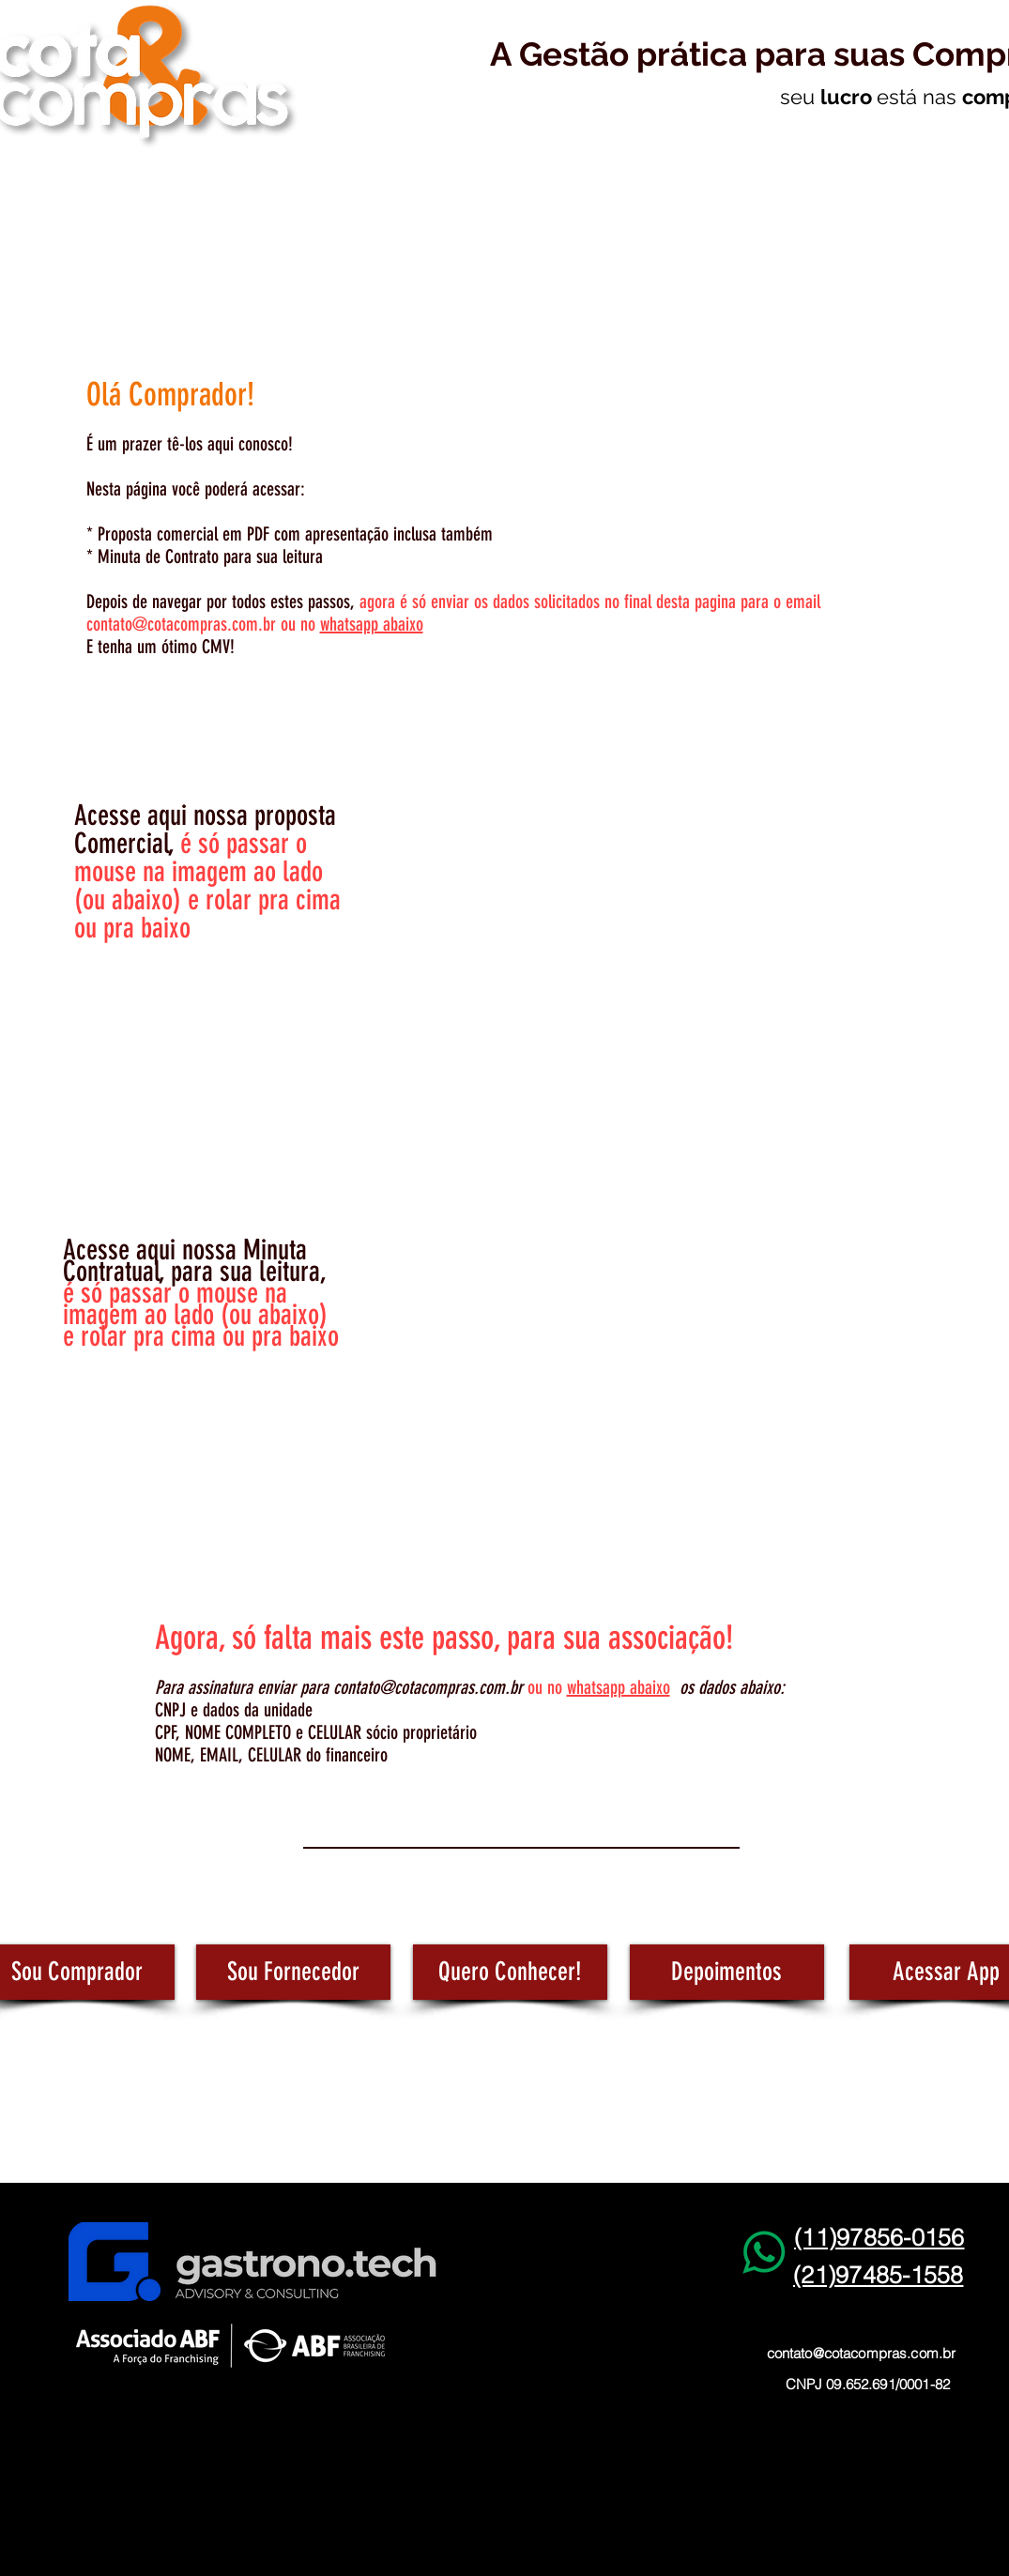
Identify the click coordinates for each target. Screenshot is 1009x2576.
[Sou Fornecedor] (293, 1972)
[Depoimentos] (727, 1972)
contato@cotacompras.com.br (181, 624)
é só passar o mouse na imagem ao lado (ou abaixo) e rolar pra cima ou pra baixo (201, 1314)
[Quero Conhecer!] (510, 1972)
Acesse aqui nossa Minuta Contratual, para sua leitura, (194, 1260)
